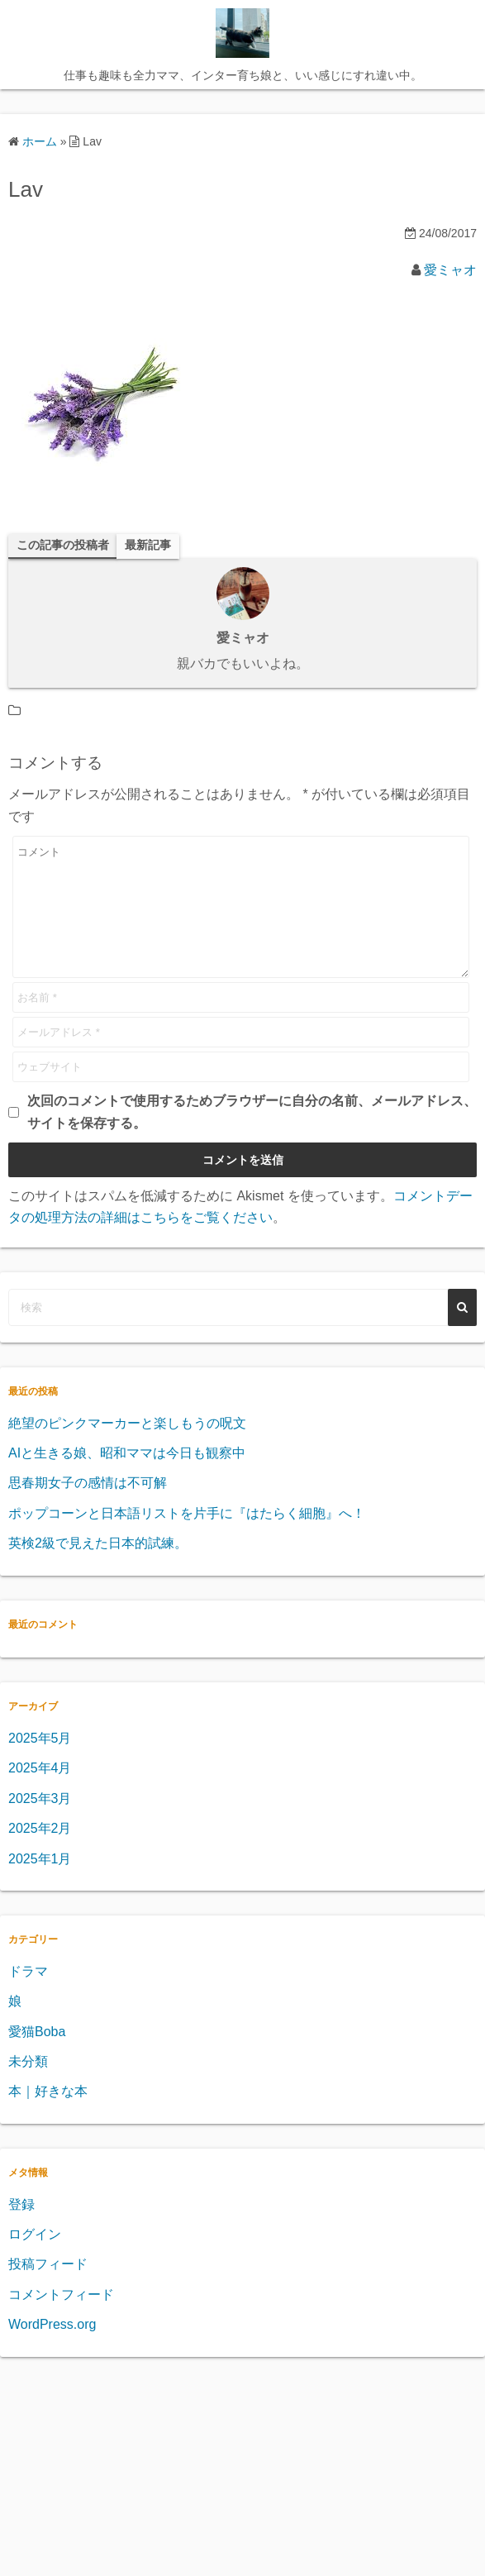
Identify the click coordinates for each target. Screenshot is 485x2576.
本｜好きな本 (48, 2116)
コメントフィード (61, 2319)
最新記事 (148, 545)
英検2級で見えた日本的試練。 (98, 1568)
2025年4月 (40, 1793)
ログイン (34, 2259)
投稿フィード (48, 2289)
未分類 (28, 2086)
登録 (21, 2229)
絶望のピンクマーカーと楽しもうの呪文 (127, 1448)
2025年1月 (40, 1884)
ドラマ (28, 1996)
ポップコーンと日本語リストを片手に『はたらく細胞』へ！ (186, 1538)
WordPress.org (52, 2349)
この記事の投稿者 (63, 545)
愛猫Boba (36, 2056)
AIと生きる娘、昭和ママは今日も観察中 (126, 1478)
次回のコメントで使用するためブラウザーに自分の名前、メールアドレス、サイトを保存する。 (252, 1136)
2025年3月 (40, 1823)
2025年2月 (40, 1853)
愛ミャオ (450, 270)
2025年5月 (40, 1763)
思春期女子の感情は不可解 (87, 1507)
